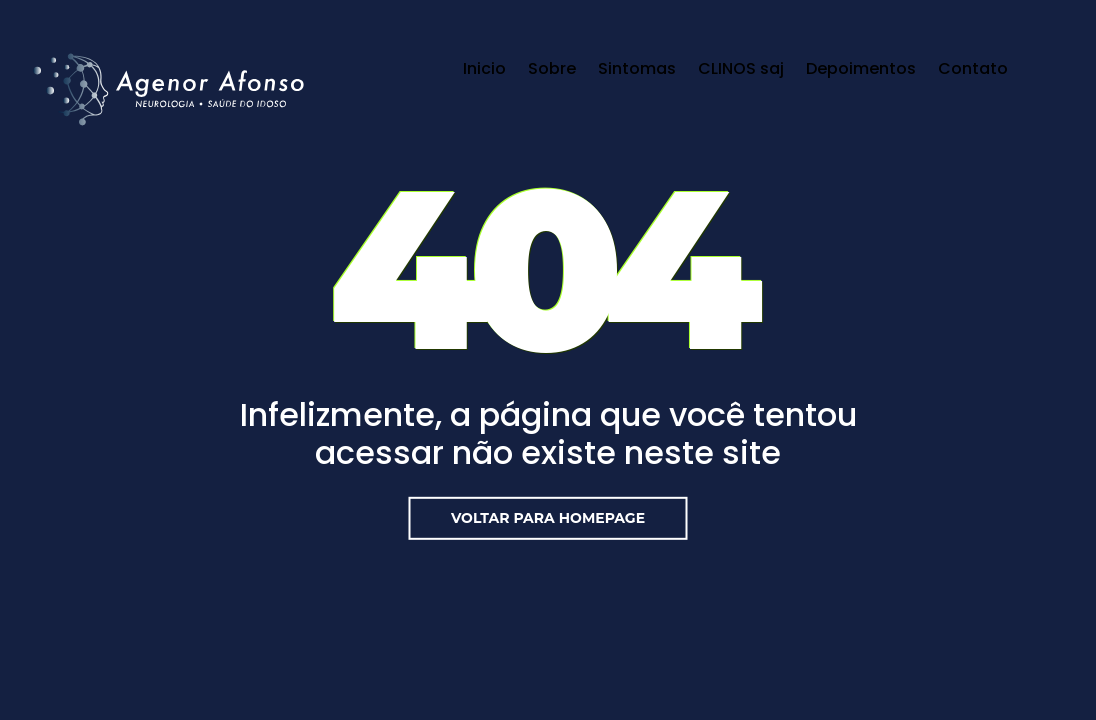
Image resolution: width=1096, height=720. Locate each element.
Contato (973, 68)
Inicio (484, 68)
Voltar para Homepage (548, 518)
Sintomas (637, 68)
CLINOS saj (741, 68)
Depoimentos (861, 68)
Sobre (552, 68)
